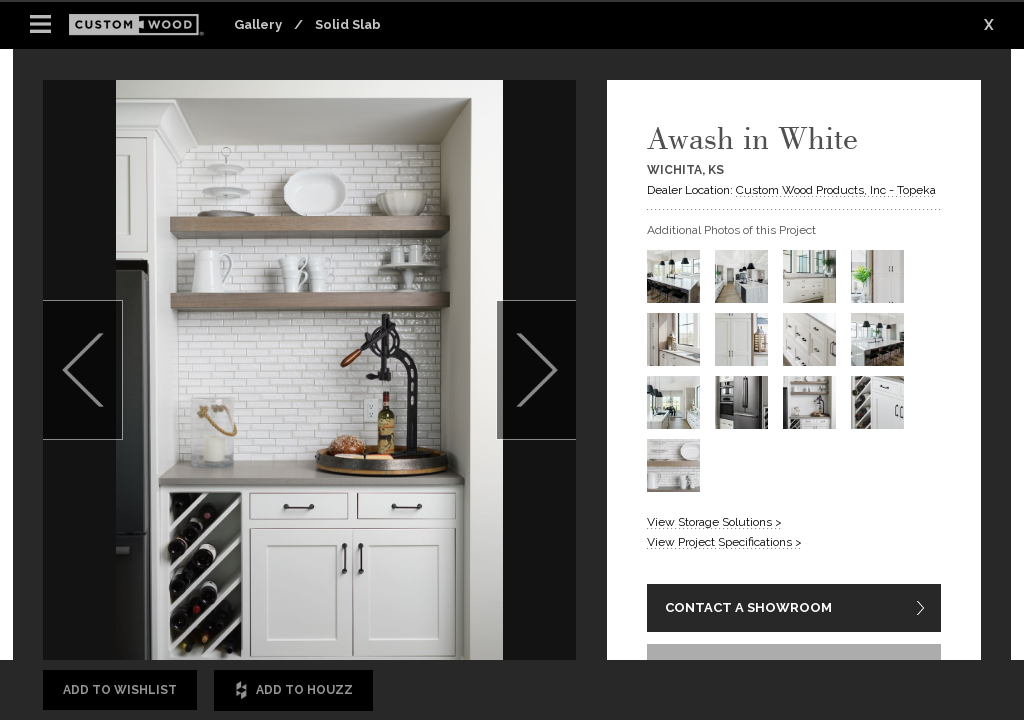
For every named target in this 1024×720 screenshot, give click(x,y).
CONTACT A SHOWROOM (748, 607)
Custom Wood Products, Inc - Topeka (836, 190)
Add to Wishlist (120, 690)
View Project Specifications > (724, 542)
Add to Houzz (293, 690)
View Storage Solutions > (714, 522)
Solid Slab (348, 24)
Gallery (258, 24)
